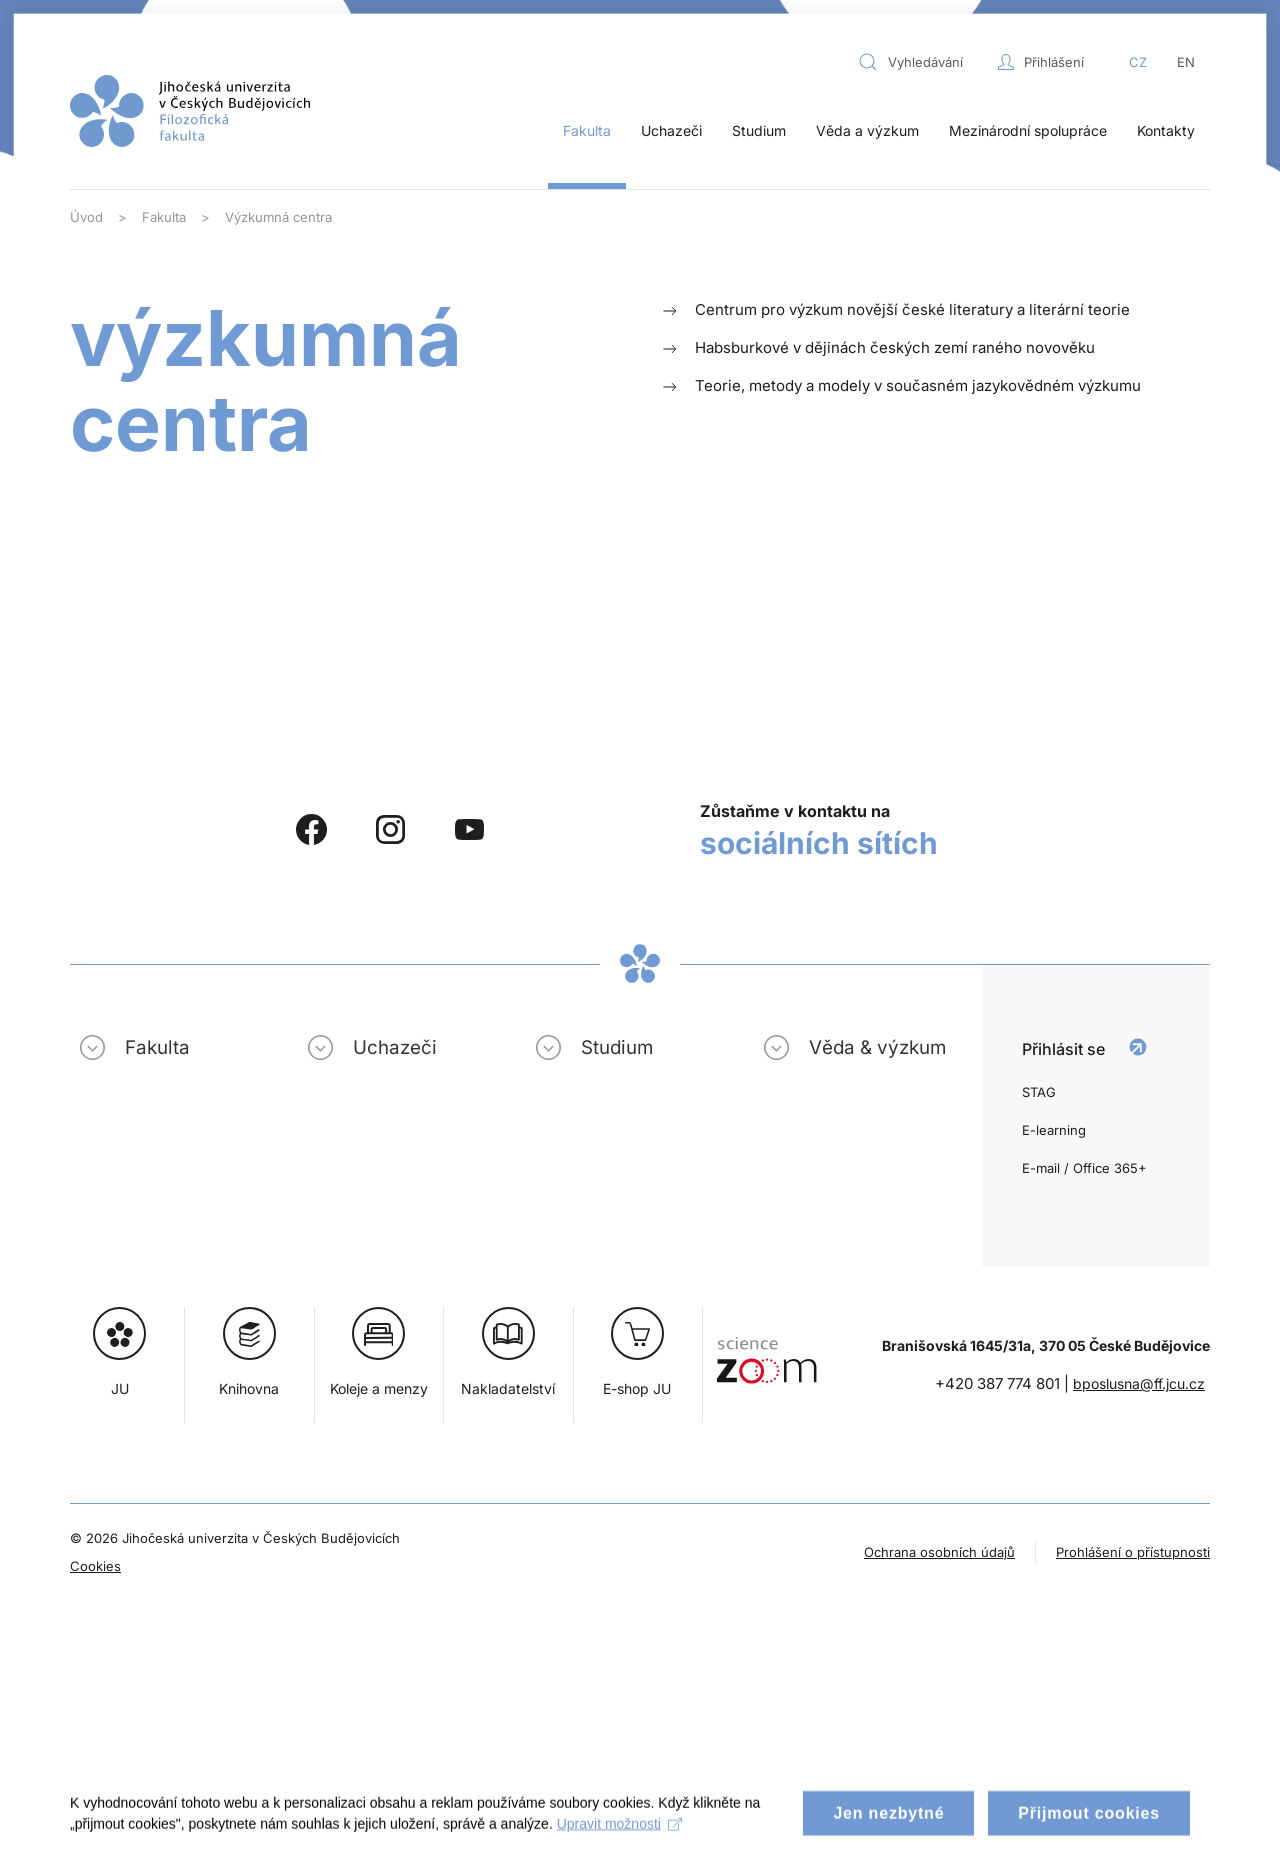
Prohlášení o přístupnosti (1133, 1552)
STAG (1039, 1092)
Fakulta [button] (587, 130)
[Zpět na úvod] (190, 111)
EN (1186, 62)
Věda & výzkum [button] (877, 1047)
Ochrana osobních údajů (939, 1552)
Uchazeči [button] (671, 130)
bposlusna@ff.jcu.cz (1139, 1383)
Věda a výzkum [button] (867, 130)
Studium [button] (759, 130)
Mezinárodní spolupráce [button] (1028, 130)
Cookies (95, 1566)
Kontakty (1166, 130)
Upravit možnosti (619, 1835)
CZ (1138, 62)
